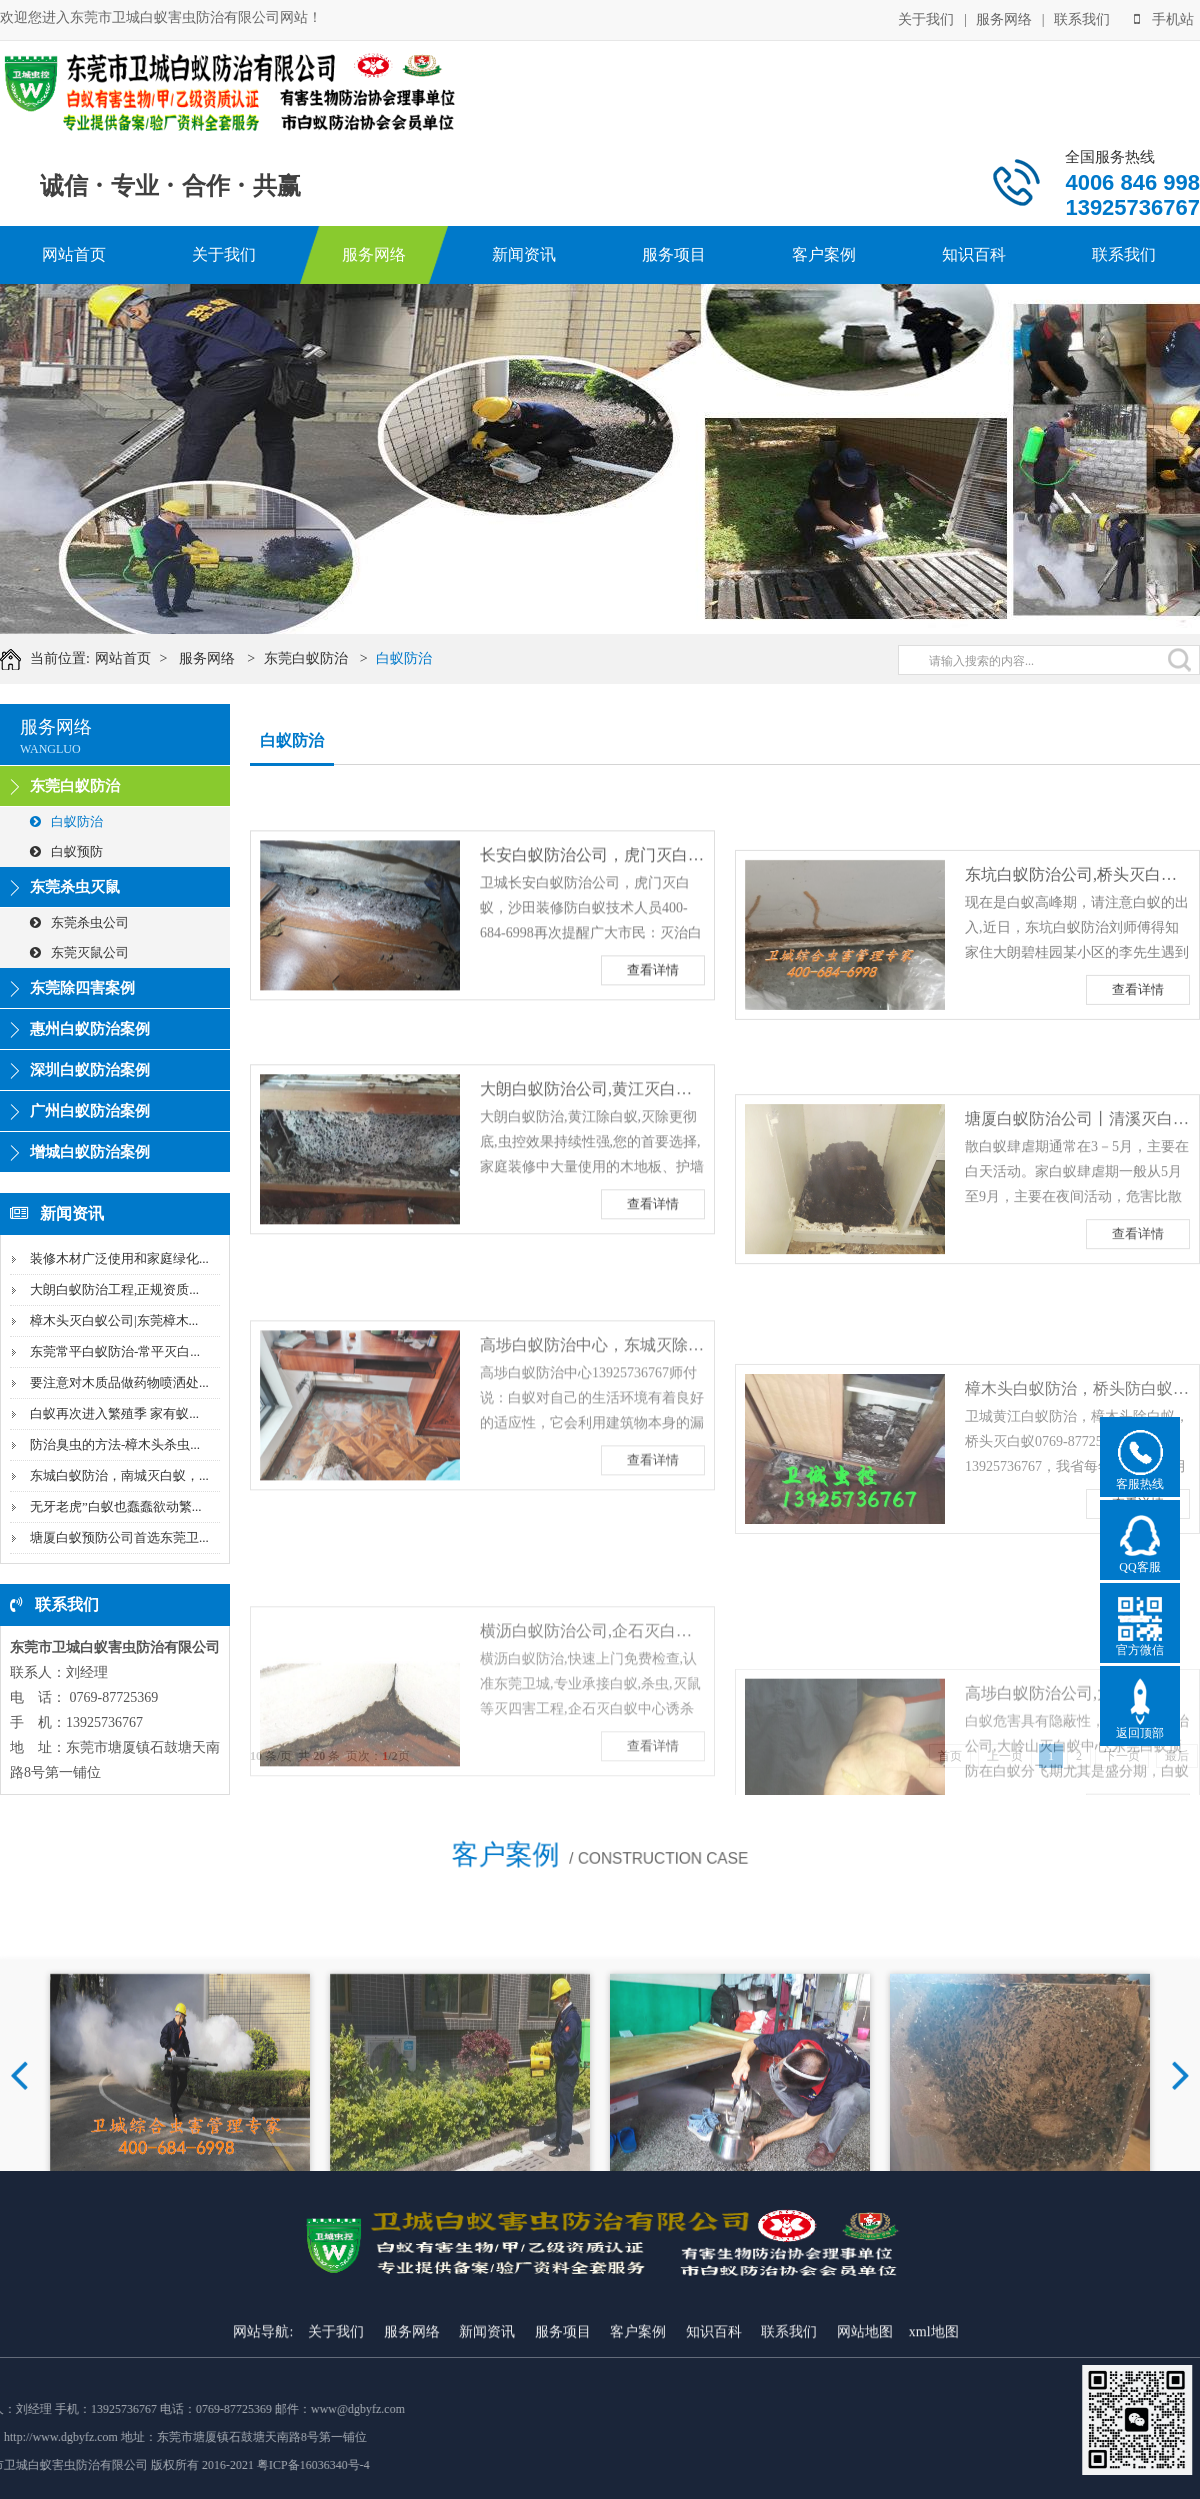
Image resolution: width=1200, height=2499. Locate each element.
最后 (1177, 1756)
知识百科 (974, 254)
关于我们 (926, 17)
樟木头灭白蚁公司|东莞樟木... (114, 1320)
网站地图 (865, 2488)
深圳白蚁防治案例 (90, 1070)
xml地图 (934, 2488)
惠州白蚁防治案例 (90, 1029)
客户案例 (824, 254)
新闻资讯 (524, 254)
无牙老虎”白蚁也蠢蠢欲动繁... (116, 1506)
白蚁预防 (66, 851)
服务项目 (674, 254)
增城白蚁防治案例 (90, 1152)
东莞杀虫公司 (79, 922)
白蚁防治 (421, 658)
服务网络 (1004, 17)
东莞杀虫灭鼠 (75, 887)
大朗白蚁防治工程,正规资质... (114, 1289)
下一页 (1122, 1756)
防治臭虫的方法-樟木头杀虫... (115, 1444)
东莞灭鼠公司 (79, 952)
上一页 (1005, 1756)
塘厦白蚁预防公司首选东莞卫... (119, 1537)
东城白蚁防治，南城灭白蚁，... (119, 1475)
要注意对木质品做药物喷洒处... (119, 1382)
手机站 (1164, 17)
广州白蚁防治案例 (90, 1111)
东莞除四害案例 (82, 988)
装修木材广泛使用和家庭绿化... (119, 1258)
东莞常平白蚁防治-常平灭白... (115, 1351)
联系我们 (1082, 17)
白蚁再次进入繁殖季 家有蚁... (114, 1413)
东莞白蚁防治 (323, 658)
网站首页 (74, 254)
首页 (950, 1756)
